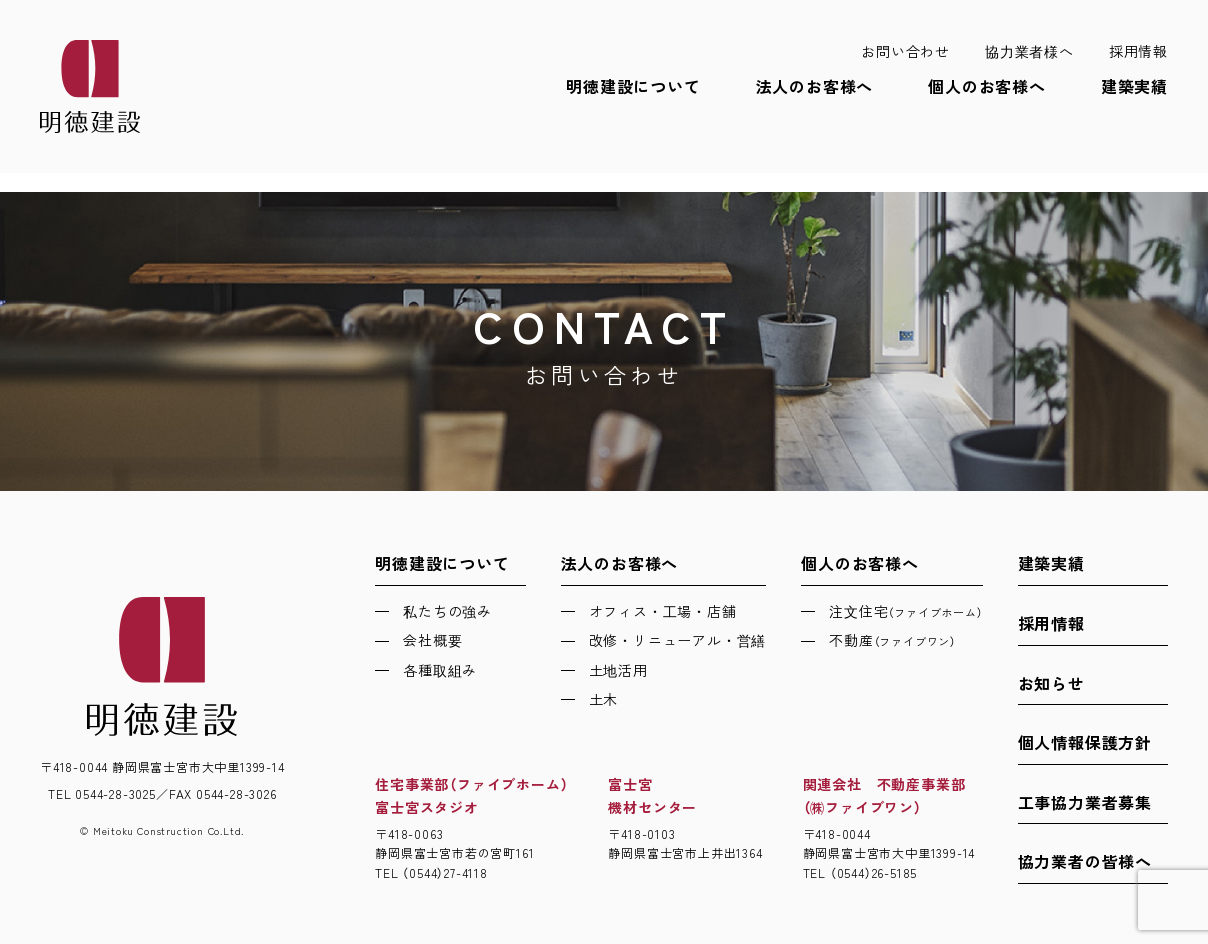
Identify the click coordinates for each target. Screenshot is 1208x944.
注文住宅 (905, 611)
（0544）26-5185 (873, 872)
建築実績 (1134, 86)
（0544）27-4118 (444, 872)
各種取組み (440, 670)
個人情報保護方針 (1085, 742)
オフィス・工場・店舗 (663, 611)
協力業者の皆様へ (1085, 861)
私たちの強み (447, 611)
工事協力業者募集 (1085, 802)
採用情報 (1138, 51)
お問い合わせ (905, 51)
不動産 (892, 640)
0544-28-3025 (115, 793)
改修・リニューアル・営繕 (678, 640)
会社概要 (432, 640)
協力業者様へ (1029, 51)
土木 (604, 699)
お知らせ (1051, 683)
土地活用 (618, 670)
